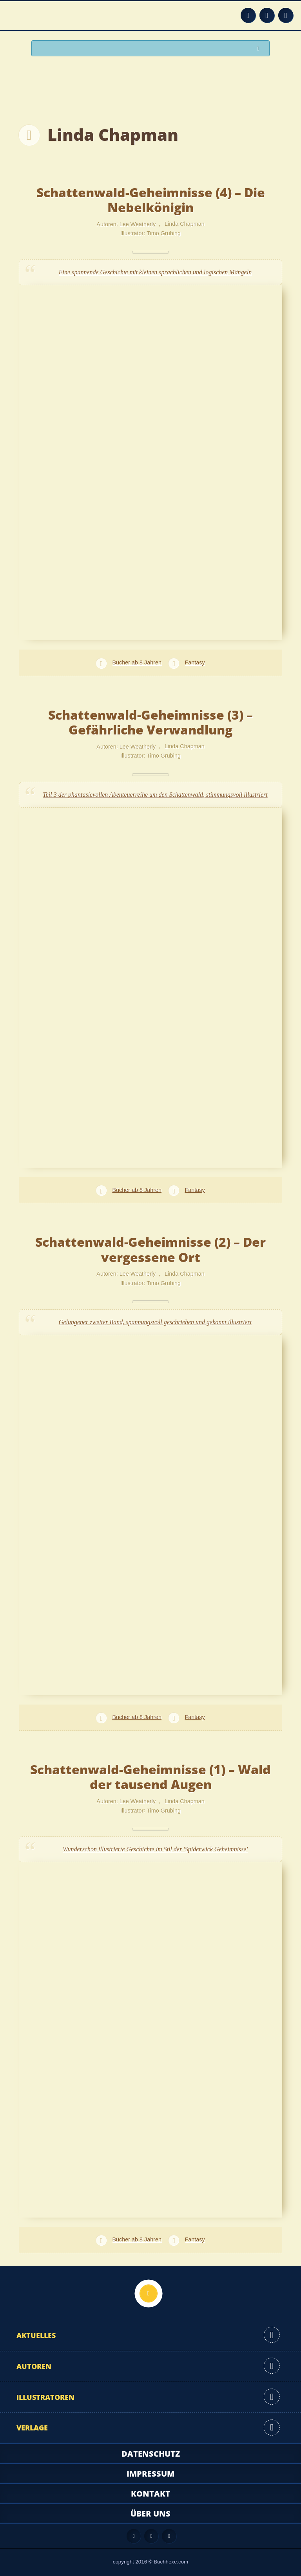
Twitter (285, 15)
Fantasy (195, 662)
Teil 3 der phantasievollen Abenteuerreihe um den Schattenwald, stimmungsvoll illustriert (155, 794)
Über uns (150, 2513)
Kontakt (150, 2493)
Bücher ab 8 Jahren (136, 662)
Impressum (150, 2473)
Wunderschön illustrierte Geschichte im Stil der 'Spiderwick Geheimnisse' (155, 1849)
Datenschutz (150, 2453)
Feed (248, 15)
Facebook (266, 15)
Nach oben (149, 2293)
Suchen (260, 48)
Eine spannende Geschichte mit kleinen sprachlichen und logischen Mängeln (155, 272)
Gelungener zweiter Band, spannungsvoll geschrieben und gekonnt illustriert (155, 1322)
